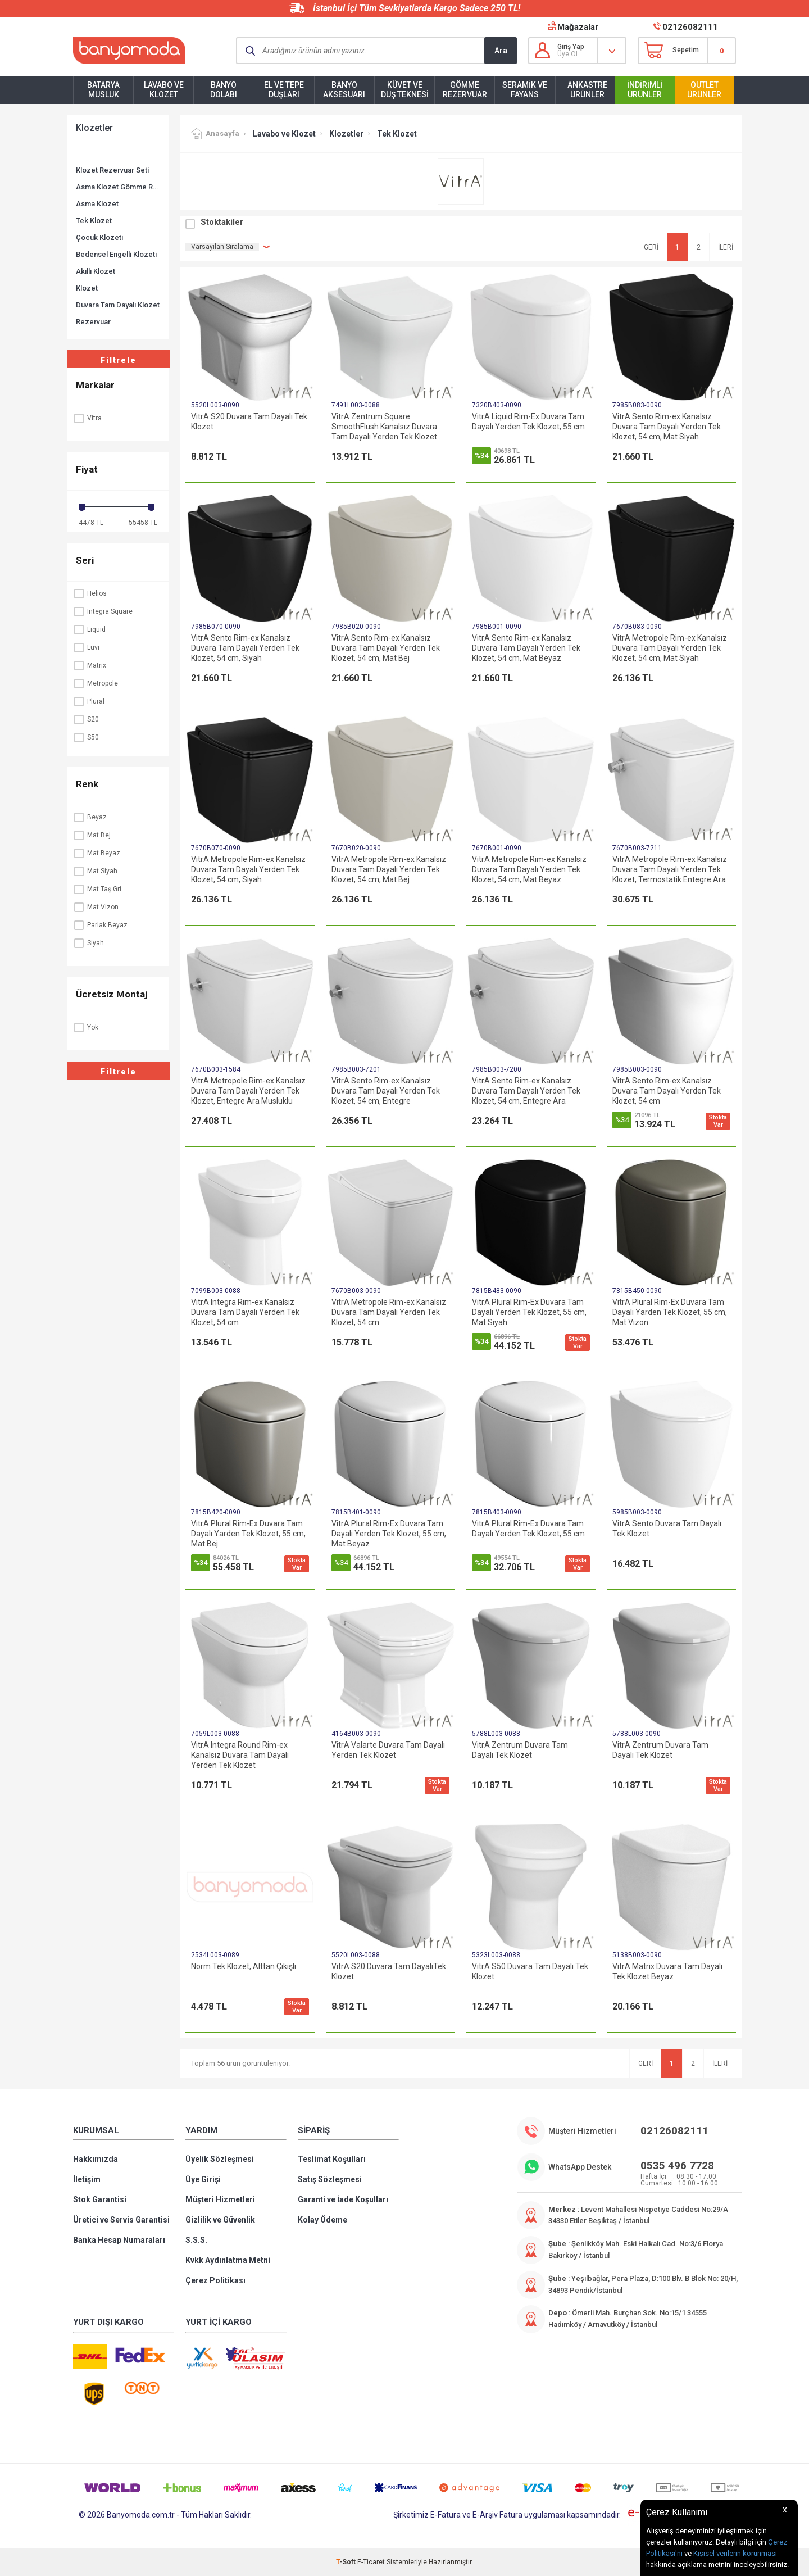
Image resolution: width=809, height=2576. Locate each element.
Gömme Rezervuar (465, 89)
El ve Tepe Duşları (284, 89)
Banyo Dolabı (223, 89)
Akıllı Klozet (95, 271)
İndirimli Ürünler (644, 89)
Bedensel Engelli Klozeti (116, 254)
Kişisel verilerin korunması (735, 2553)
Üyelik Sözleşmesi (219, 2159)
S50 (86, 737)
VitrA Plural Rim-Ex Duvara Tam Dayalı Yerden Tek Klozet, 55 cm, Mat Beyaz (388, 1533)
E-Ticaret (371, 2562)
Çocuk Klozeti (99, 237)
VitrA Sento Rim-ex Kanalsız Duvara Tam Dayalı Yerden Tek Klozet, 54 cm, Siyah (245, 648)
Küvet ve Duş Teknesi (405, 89)
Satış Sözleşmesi (330, 2179)
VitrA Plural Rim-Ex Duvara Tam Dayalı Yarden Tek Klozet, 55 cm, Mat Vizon (669, 1312)
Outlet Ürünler (704, 89)
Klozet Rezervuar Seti (112, 170)
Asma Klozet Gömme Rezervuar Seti (118, 187)
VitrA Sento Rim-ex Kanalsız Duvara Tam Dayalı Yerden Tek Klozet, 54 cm (666, 1090)
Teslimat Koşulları (332, 2159)
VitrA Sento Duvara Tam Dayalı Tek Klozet (666, 1528)
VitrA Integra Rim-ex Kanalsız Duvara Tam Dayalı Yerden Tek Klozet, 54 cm (245, 1312)
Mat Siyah (95, 871)
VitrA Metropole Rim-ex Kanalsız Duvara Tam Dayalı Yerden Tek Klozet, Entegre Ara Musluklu (248, 1090)
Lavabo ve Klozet (164, 89)
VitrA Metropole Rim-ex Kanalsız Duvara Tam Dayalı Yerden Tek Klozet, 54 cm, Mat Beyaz (529, 869)
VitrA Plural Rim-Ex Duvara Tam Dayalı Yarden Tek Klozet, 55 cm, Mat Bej (248, 1533)
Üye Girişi (203, 2179)
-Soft (346, 2562)
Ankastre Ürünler (587, 89)
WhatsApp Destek (579, 2166)
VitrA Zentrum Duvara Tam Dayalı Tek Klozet (520, 1749)
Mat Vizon (96, 907)
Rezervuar (93, 322)
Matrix (89, 665)
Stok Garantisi (99, 2199)
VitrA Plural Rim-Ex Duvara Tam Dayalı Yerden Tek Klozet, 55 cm (528, 1528)
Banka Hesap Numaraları (119, 2239)
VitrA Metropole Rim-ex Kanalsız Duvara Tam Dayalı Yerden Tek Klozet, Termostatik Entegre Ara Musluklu (669, 870)
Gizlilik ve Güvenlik (220, 2219)
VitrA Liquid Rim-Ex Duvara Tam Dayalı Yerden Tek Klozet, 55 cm (528, 421)
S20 (86, 719)
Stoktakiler (222, 222)
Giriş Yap (570, 47)
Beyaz (90, 817)
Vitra (87, 418)
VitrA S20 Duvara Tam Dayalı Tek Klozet (249, 421)
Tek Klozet (94, 220)
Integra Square (103, 611)
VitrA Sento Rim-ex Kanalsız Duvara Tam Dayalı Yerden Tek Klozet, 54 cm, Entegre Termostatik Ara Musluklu (385, 1091)
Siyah (88, 943)
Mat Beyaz (96, 853)
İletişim (87, 2179)
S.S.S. (196, 2239)
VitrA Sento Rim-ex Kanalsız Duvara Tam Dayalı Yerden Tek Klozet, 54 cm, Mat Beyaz (526, 648)
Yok (85, 1027)
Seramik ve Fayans (524, 89)
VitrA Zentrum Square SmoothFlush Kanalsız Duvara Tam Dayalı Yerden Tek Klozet (384, 426)
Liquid (89, 629)
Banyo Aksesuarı (344, 89)
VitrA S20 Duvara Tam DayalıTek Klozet (388, 1971)
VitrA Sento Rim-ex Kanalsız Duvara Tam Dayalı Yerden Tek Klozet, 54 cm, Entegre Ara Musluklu (526, 1091)
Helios (90, 593)
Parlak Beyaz (100, 925)
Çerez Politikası (215, 2280)
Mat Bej (92, 835)
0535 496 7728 (677, 2165)
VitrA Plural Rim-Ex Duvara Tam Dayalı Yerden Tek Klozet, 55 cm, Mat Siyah (529, 1312)
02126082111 (690, 27)
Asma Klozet (97, 203)
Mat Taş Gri (97, 889)
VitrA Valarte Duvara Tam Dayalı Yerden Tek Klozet (388, 1749)
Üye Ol (567, 54)
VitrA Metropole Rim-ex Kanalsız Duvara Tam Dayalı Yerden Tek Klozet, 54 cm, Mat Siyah (669, 648)
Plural (88, 701)
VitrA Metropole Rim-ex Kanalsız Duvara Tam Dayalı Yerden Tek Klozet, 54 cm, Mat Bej (388, 869)
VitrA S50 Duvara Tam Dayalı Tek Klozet (530, 1971)
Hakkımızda (95, 2159)
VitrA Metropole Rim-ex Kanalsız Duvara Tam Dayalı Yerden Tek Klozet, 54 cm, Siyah (248, 869)
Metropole (95, 683)
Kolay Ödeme (322, 2219)
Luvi (86, 647)
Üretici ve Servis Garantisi (121, 2219)
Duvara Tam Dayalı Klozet (118, 305)
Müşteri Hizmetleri (220, 2199)
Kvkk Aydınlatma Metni (227, 2260)
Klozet (87, 288)
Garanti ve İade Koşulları (343, 2199)
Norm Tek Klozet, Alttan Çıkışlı (243, 1966)
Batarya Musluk (103, 89)
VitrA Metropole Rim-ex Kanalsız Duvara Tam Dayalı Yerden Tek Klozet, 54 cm (388, 1312)
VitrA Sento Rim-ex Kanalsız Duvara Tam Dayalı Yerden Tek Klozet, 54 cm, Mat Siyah (666, 426)
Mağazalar (577, 27)
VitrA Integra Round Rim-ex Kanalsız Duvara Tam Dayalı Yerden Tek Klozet (240, 1755)
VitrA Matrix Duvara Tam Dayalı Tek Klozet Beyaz (667, 1971)
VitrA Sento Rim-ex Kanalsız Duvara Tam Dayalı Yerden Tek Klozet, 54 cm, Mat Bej (385, 648)
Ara (500, 50)
